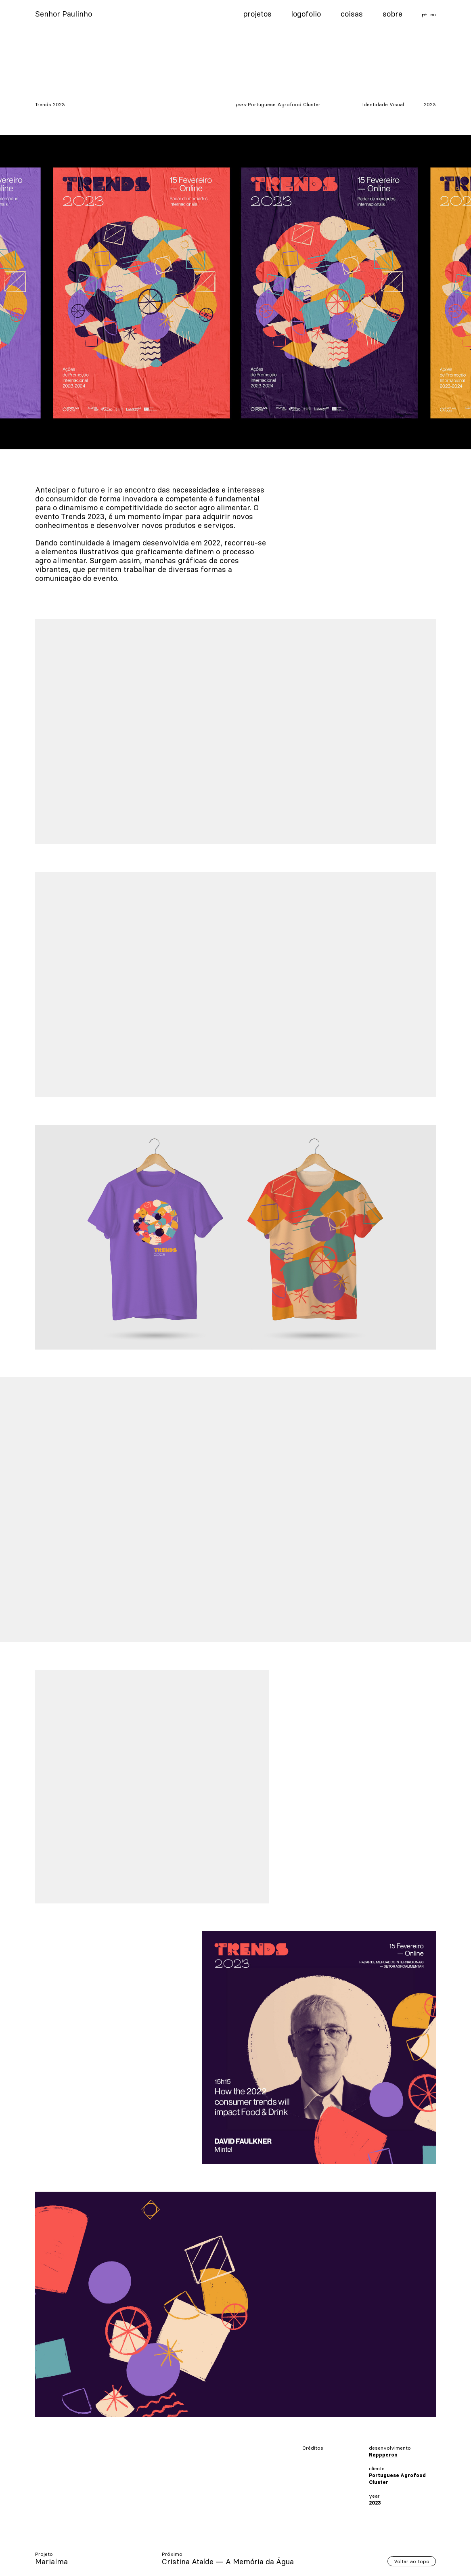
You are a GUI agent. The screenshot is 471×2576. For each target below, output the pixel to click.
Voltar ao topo (411, 2561)
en (433, 14)
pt (424, 14)
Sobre (392, 14)
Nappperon (383, 2455)
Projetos (257, 14)
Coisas (352, 14)
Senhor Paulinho (63, 14)
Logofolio (306, 14)
